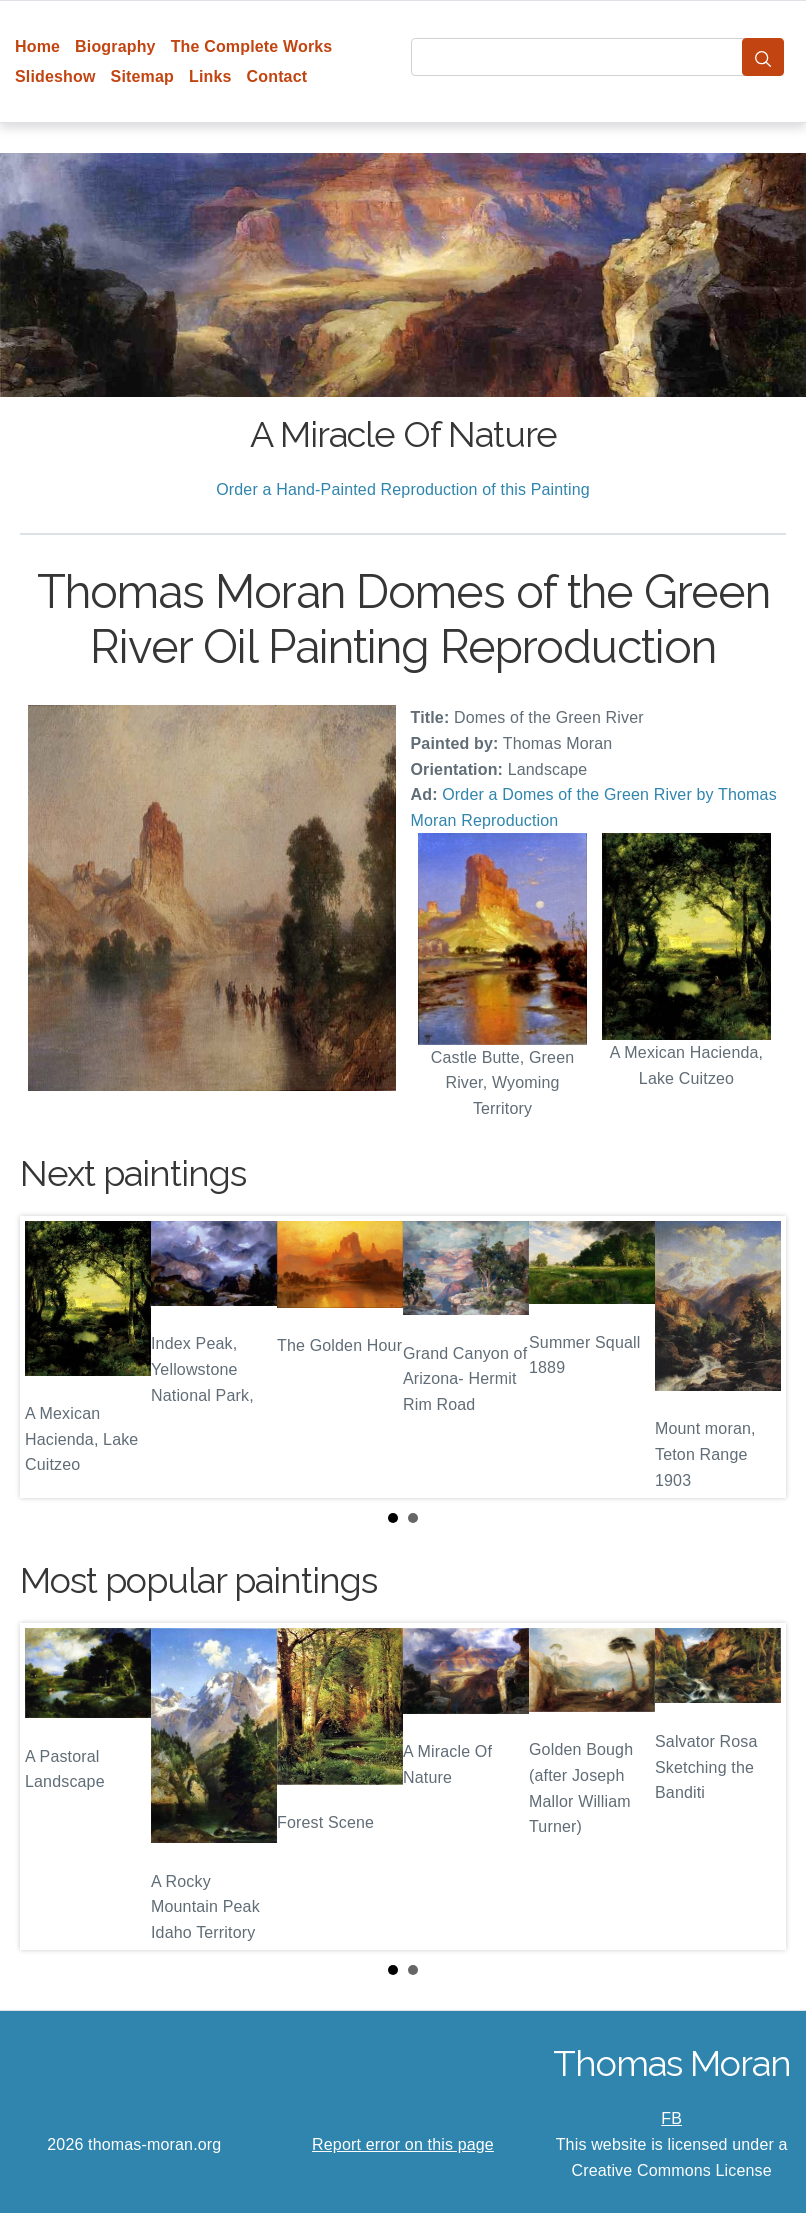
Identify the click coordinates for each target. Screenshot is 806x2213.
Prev (51, 1357)
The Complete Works (252, 46)
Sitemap (142, 76)
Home (37, 46)
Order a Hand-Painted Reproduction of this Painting (403, 489)
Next (755, 1357)
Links (210, 76)
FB (671, 2118)
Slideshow (55, 76)
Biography (115, 46)
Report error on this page (403, 2144)
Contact (277, 76)
